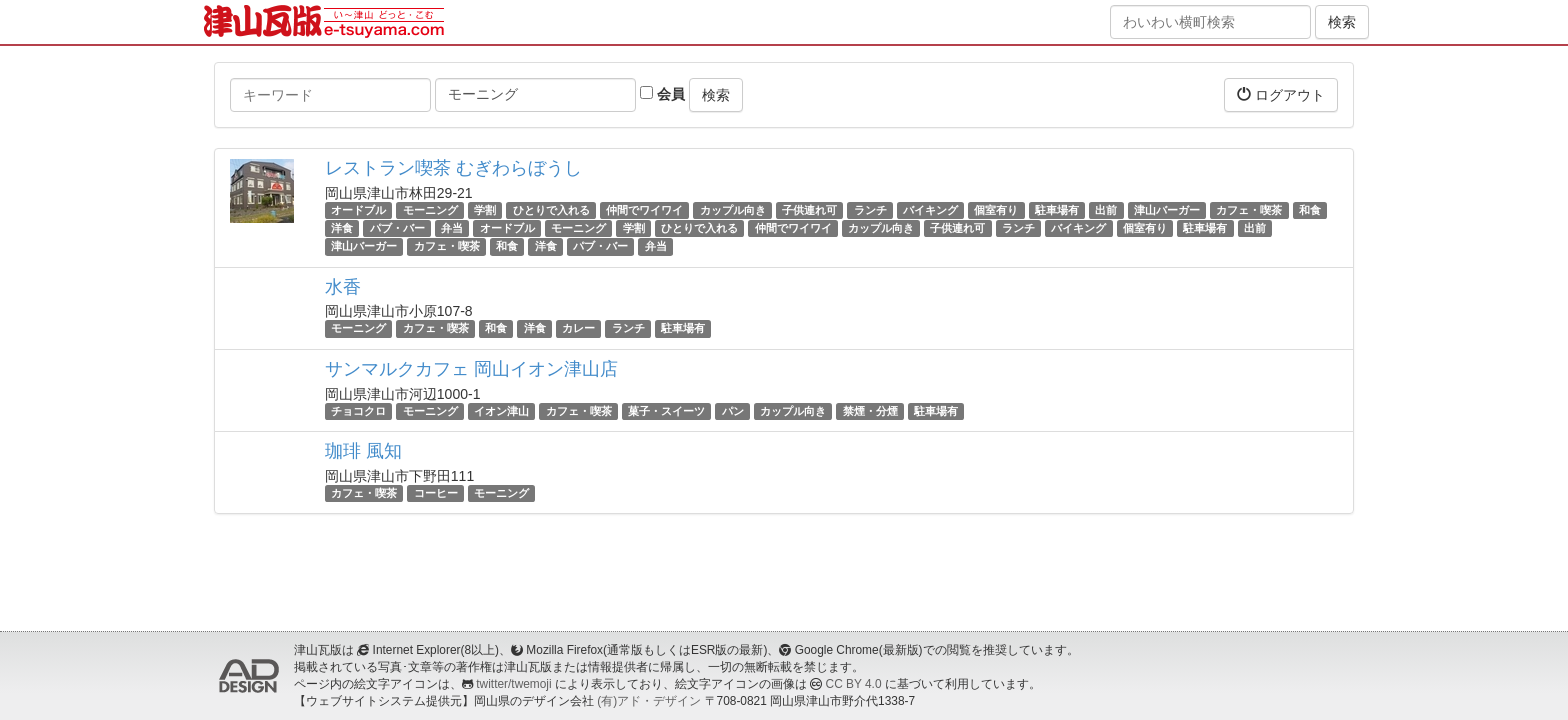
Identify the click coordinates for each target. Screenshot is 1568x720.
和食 (1310, 210)
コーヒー (436, 493)
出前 (1106, 210)
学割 (485, 210)
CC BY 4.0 (854, 684)
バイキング (930, 210)
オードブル (358, 210)
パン (733, 411)
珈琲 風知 (363, 451)
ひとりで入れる (551, 210)
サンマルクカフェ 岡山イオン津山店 (471, 369)
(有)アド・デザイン (649, 701)
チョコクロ (358, 411)
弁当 (452, 228)
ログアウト (1281, 94)
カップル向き (733, 210)
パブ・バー (397, 228)
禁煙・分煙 (870, 411)
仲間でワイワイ (644, 210)
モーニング (430, 210)
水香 (343, 287)
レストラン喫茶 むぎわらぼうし (453, 168)
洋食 (342, 228)
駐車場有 (1057, 210)
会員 (662, 94)
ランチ (870, 210)
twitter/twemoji (513, 684)
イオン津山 (501, 411)
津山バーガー (1167, 210)
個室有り (996, 210)
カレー (578, 329)
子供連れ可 (809, 210)
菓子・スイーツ (666, 411)
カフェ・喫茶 (1249, 210)
